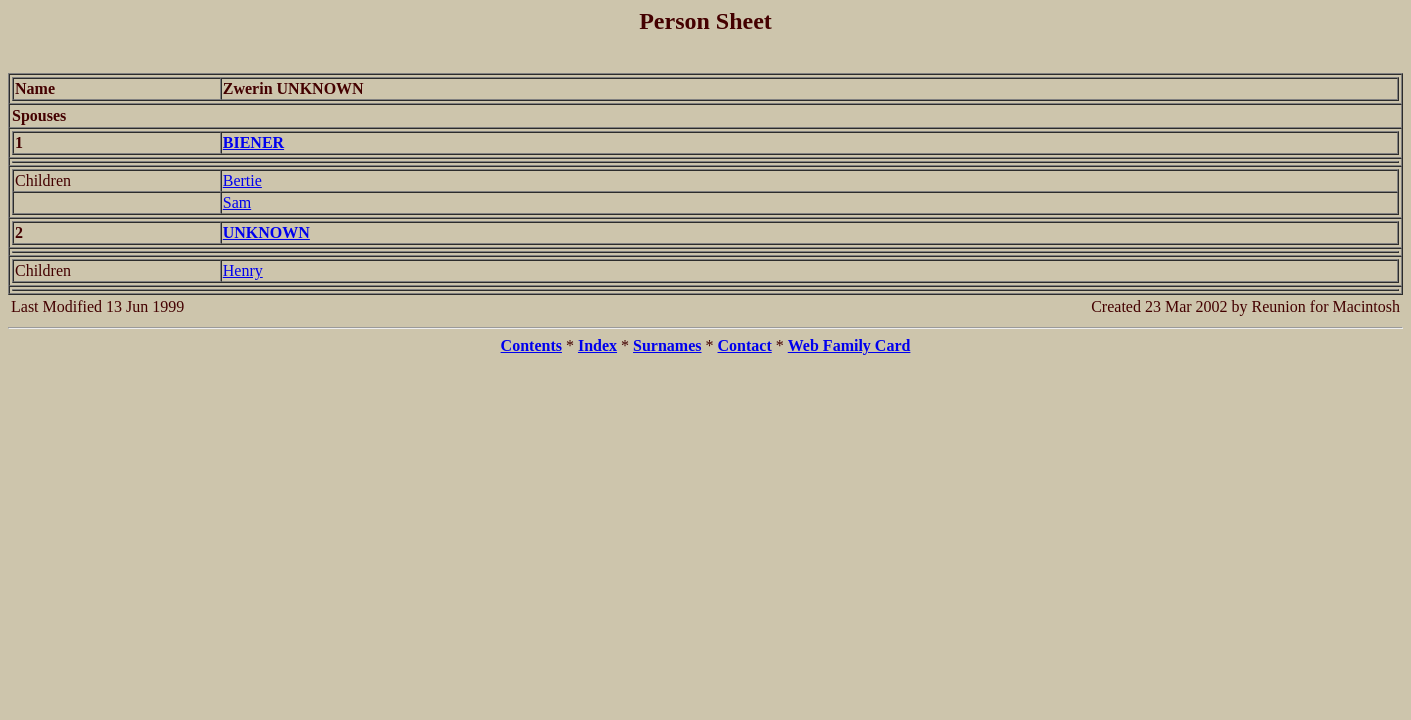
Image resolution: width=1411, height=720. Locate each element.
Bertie (242, 180)
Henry (243, 270)
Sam (237, 202)
